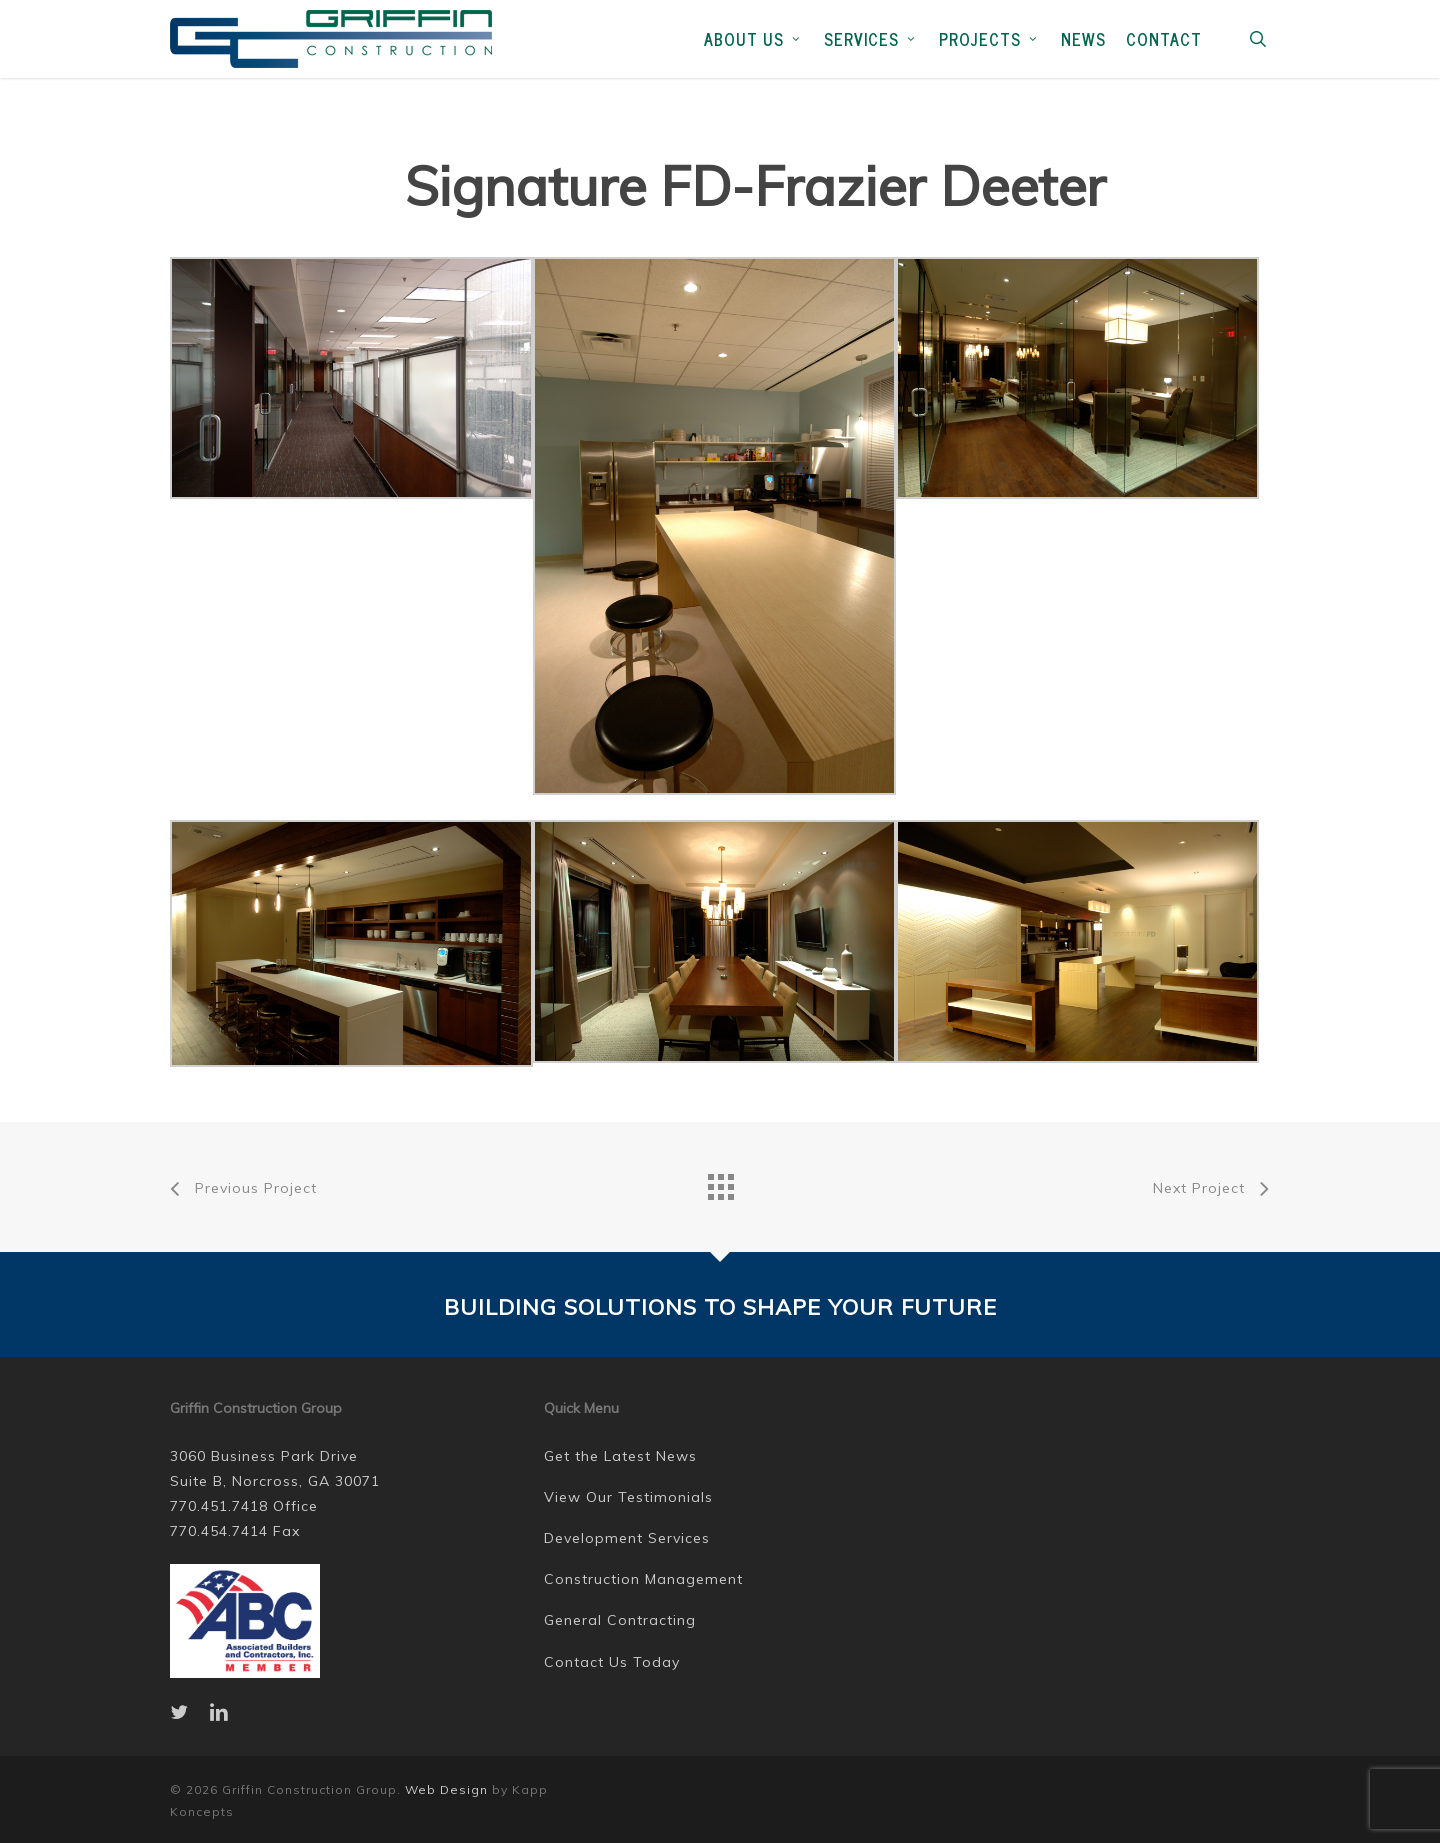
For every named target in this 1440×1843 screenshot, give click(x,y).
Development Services (627, 1538)
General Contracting (620, 1620)
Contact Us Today (612, 1662)
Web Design (446, 1789)
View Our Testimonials (628, 1497)
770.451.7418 (219, 1506)
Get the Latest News (620, 1456)
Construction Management (643, 1579)
